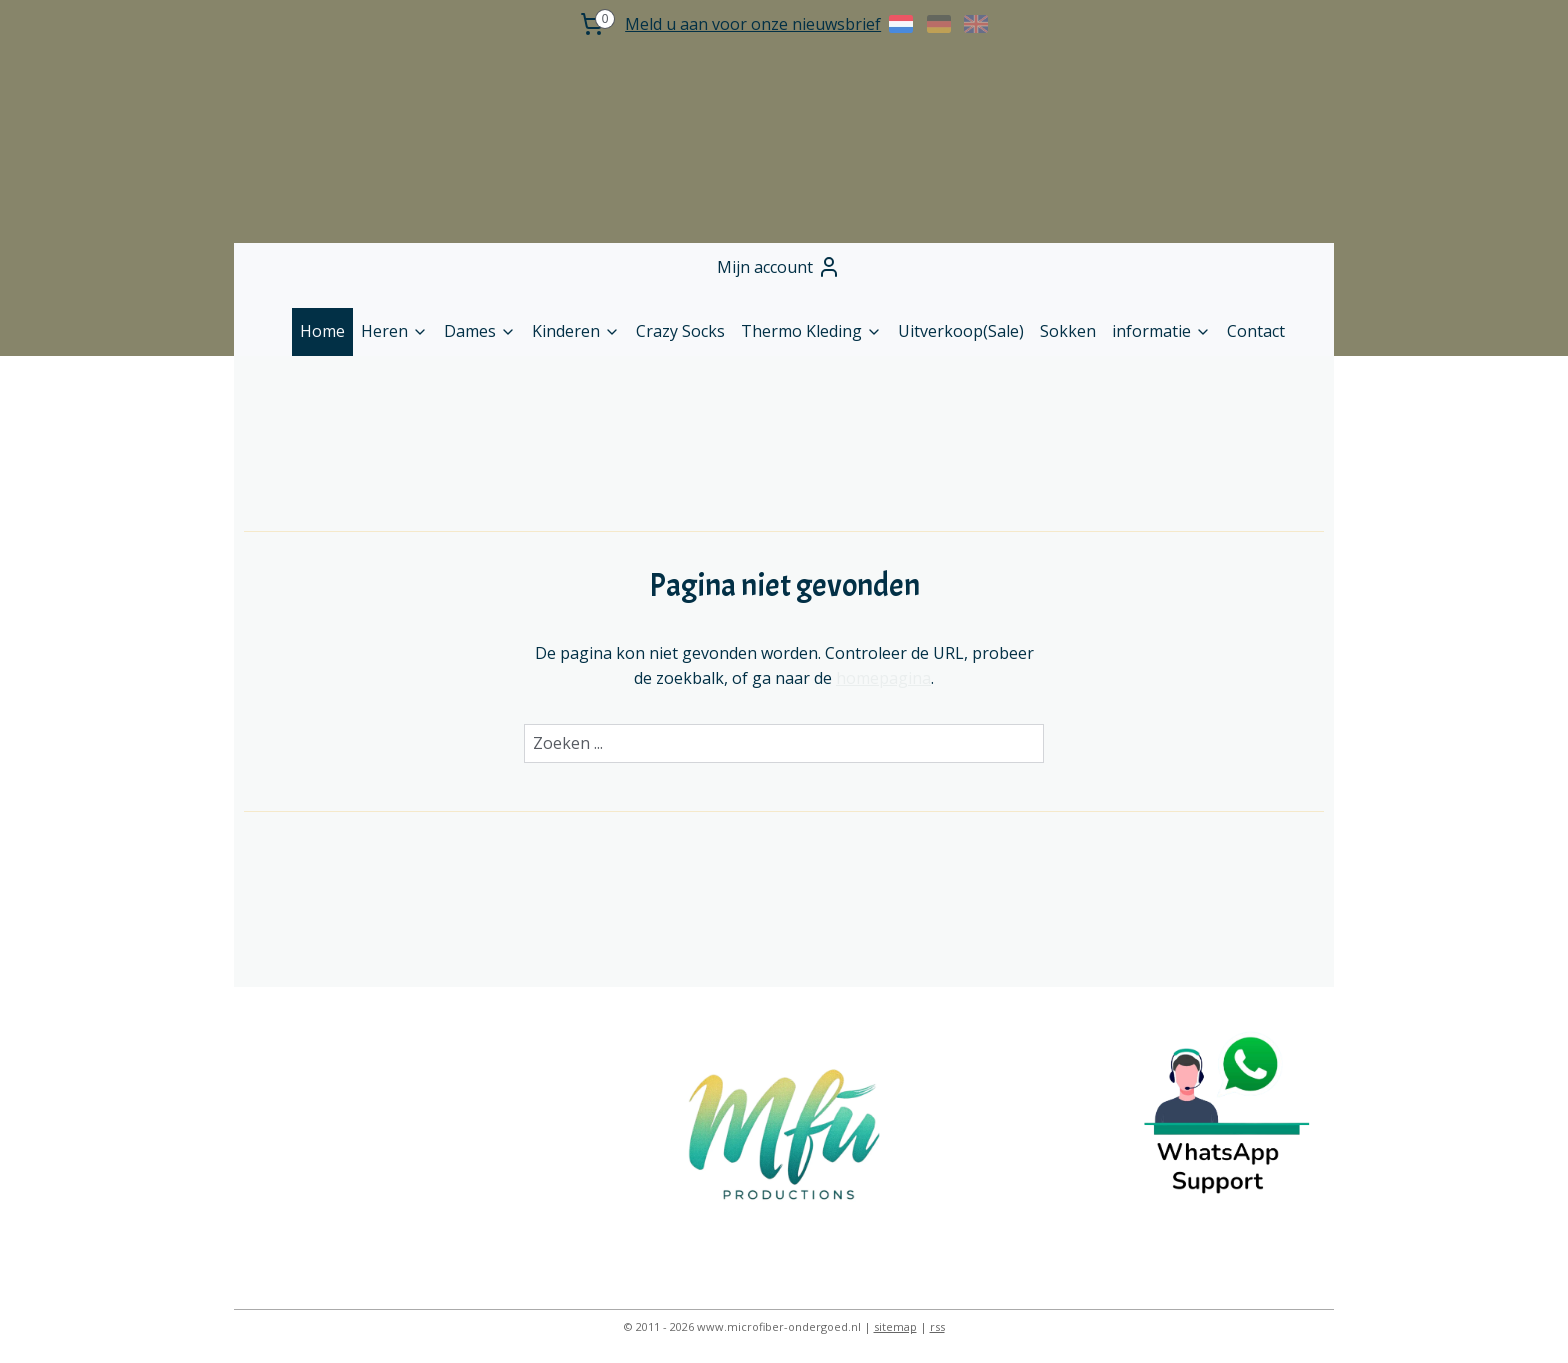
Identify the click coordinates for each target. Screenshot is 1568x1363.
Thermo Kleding (811, 331)
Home (322, 331)
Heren (394, 331)
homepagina (883, 678)
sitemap (895, 1326)
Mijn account (779, 267)
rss (937, 1326)
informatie (1161, 331)
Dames (480, 331)
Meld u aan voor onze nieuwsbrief (753, 24)
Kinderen (576, 331)
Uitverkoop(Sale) (961, 331)
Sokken (1068, 331)
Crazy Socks (680, 331)
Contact (1256, 331)
